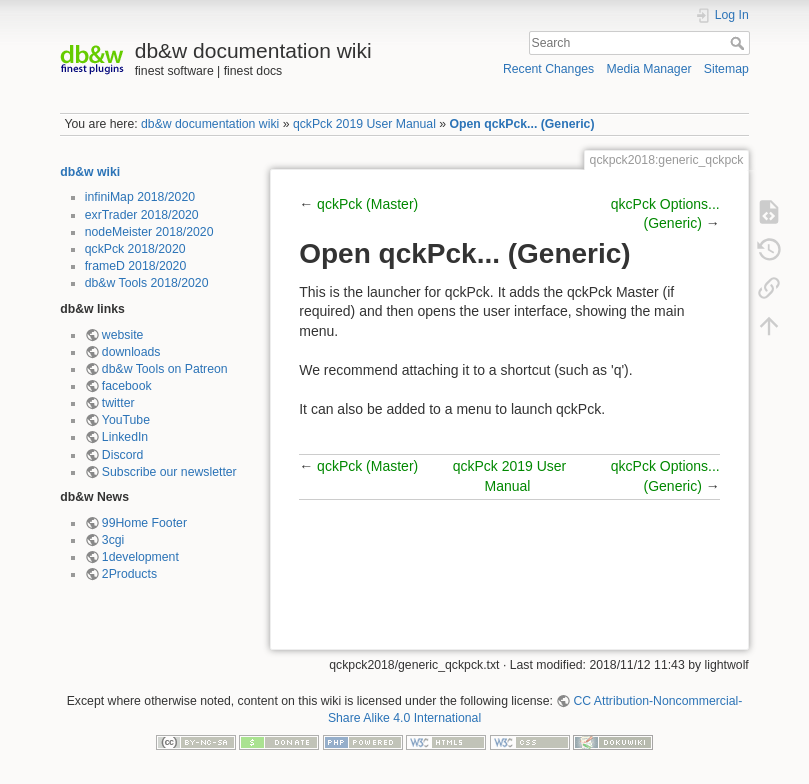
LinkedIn (125, 437)
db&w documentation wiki (210, 124)
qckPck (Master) (367, 204)
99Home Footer (144, 523)
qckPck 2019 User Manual (364, 124)
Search (739, 43)
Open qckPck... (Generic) (522, 124)
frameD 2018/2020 (135, 266)
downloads (131, 352)
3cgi (113, 540)
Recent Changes (548, 69)
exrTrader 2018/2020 (142, 215)
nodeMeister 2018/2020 (149, 232)
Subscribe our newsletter (169, 472)
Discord (123, 455)
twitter (118, 403)
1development (140, 557)
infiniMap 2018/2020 (140, 197)
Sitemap (726, 69)
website (123, 335)
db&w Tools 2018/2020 (147, 283)
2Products (129, 574)
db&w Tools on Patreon (165, 369)
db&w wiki (90, 172)
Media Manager (648, 69)
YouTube (126, 420)
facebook (127, 386)
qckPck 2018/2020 (135, 249)
